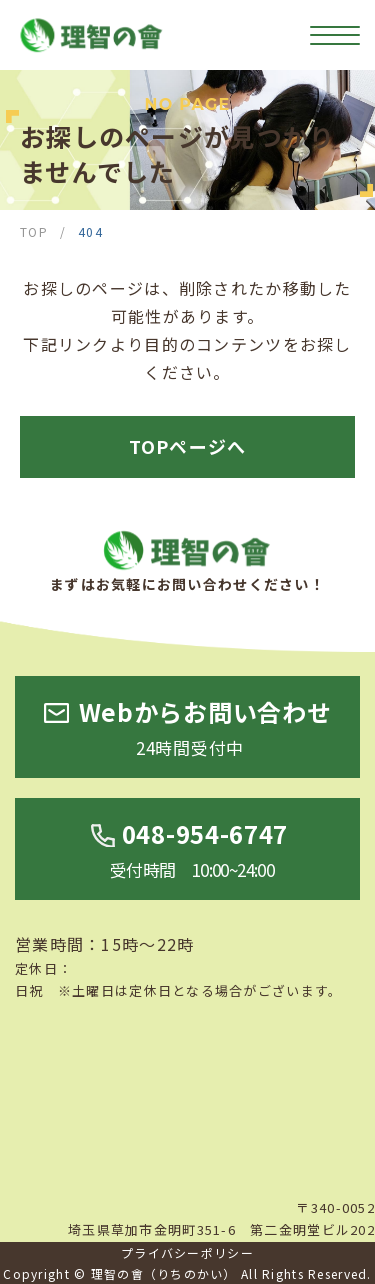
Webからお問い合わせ (205, 728)
